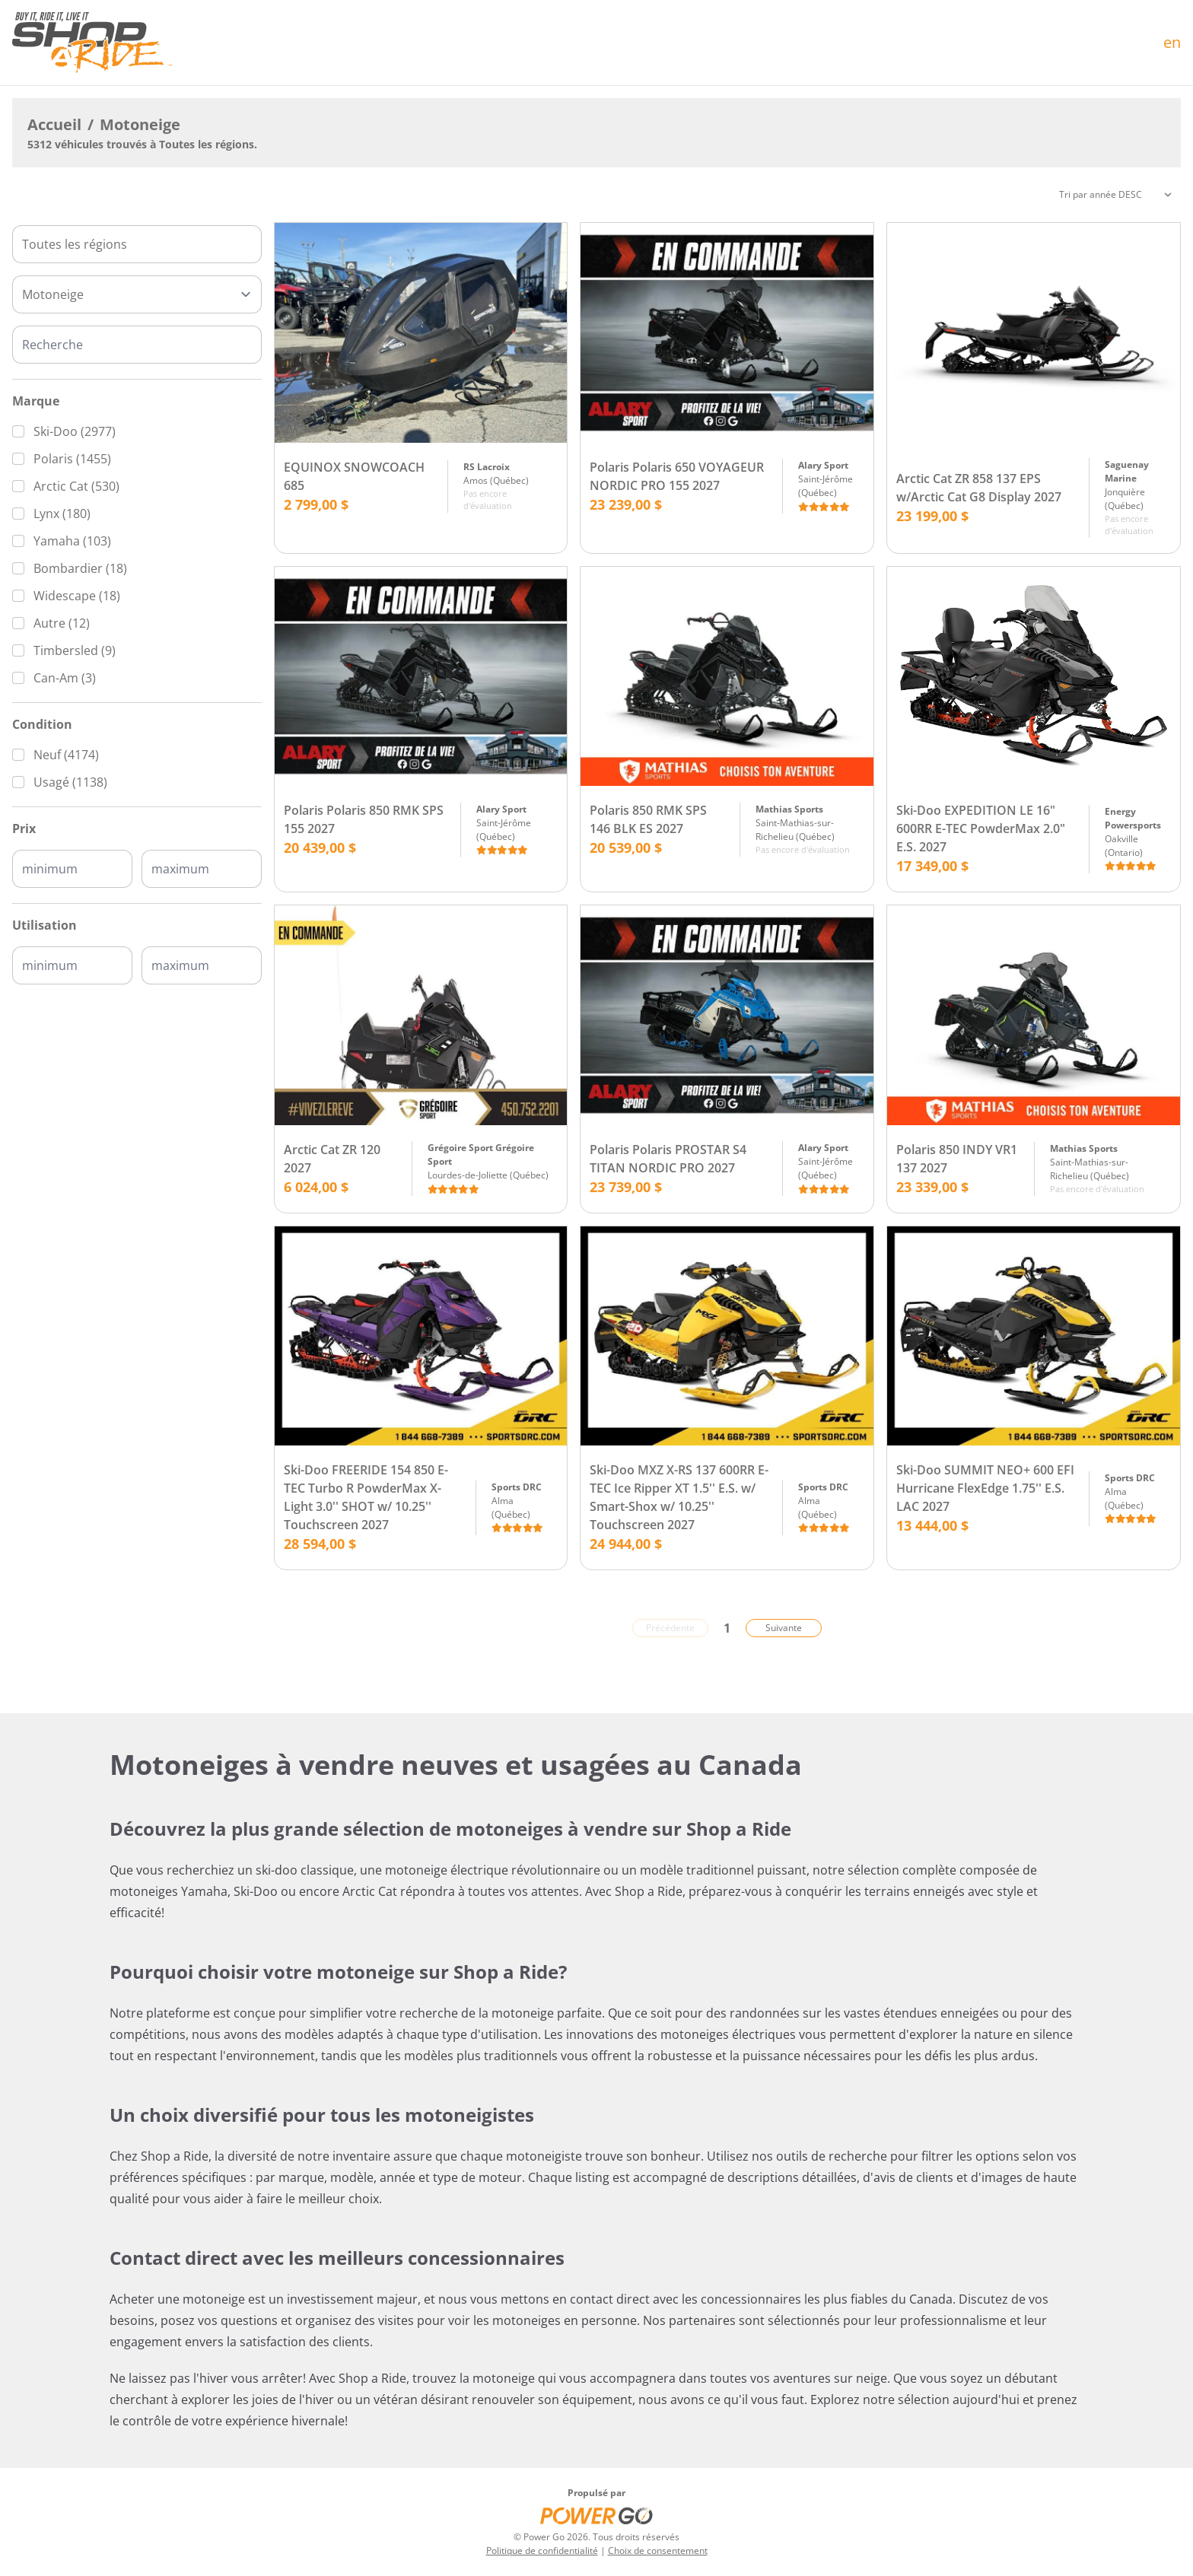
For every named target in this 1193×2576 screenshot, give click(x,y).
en (1172, 42)
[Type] (137, 294)
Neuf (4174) (66, 754)
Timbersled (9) (74, 650)
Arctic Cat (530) (76, 486)
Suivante (783, 1627)
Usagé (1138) (70, 782)
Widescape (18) (76, 595)
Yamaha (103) (72, 541)
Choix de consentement (658, 2550)
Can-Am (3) (64, 677)
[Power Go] (596, 2515)
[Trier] (1115, 195)
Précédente (670, 1627)
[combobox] (137, 244)
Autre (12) (61, 623)
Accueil (54, 124)
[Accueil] (92, 42)
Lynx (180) (62, 513)
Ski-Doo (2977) (74, 431)
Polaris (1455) (72, 458)
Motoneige (140, 124)
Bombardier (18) (80, 568)
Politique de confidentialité (542, 2550)
